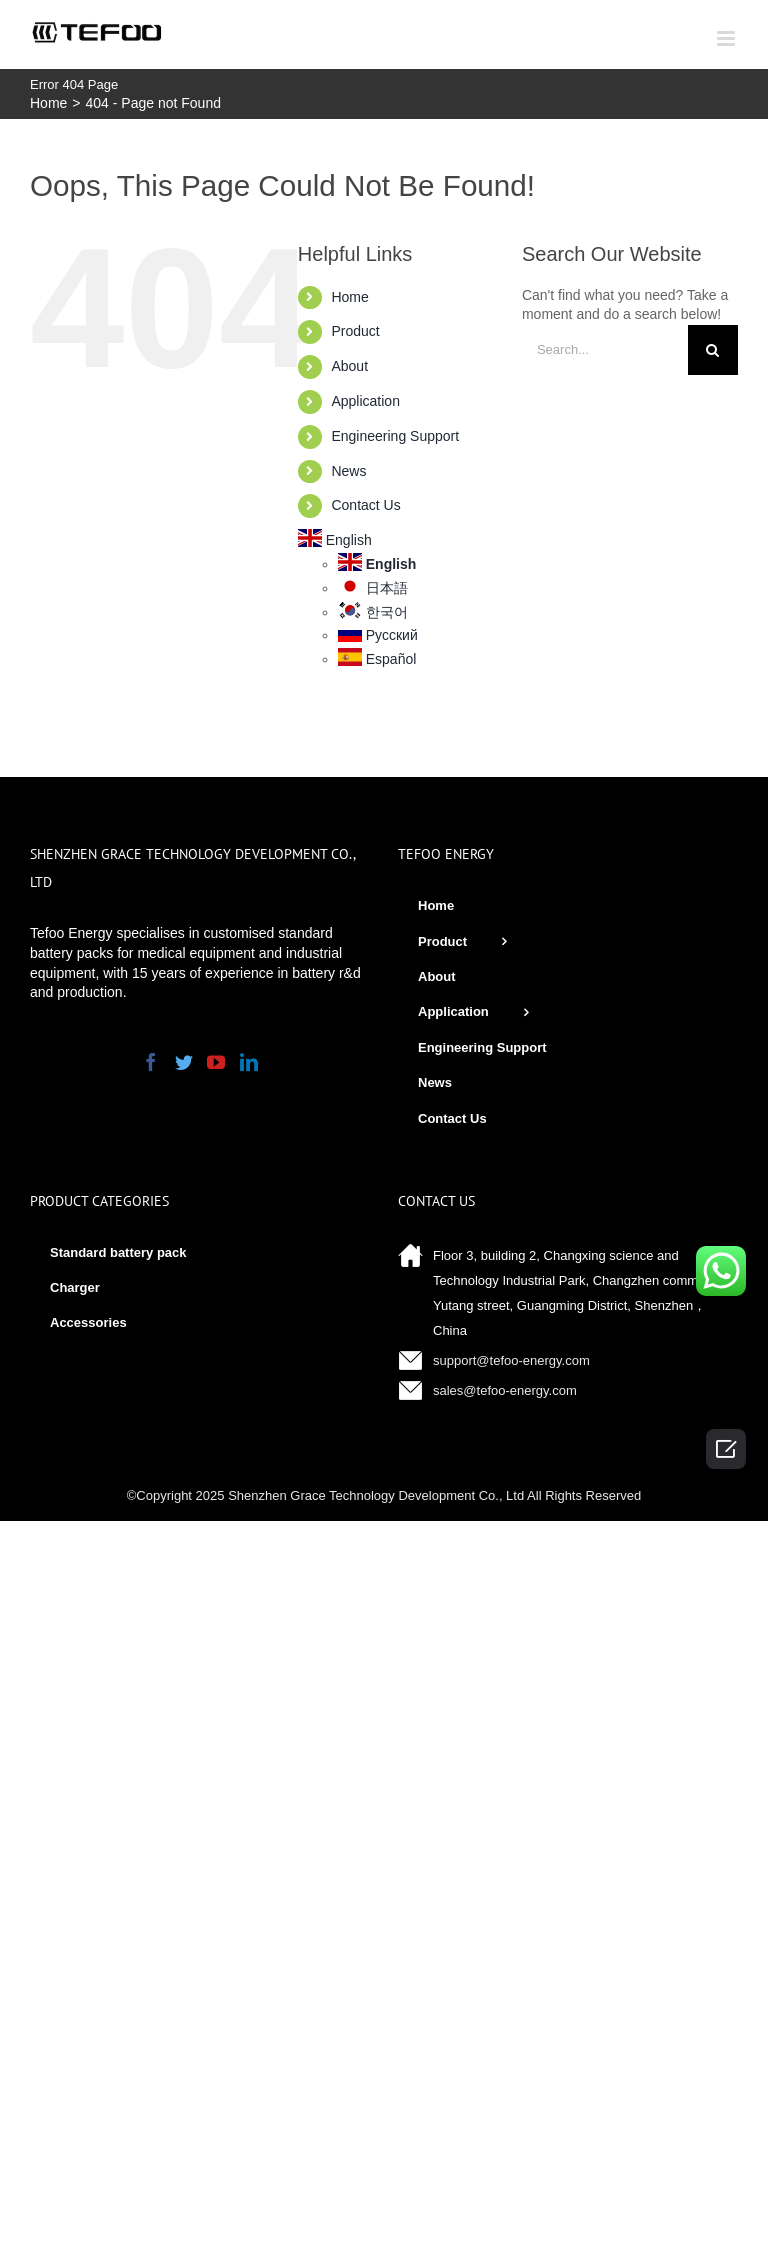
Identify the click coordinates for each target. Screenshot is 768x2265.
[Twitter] (184, 1062)
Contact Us (365, 505)
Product (355, 331)
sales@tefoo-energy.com (505, 1390)
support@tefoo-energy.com (511, 1360)
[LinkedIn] (249, 1062)
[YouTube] (216, 1062)
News (348, 471)
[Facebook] (151, 1062)
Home (349, 297)
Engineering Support (395, 436)
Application (365, 401)
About (349, 366)
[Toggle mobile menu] (727, 38)
